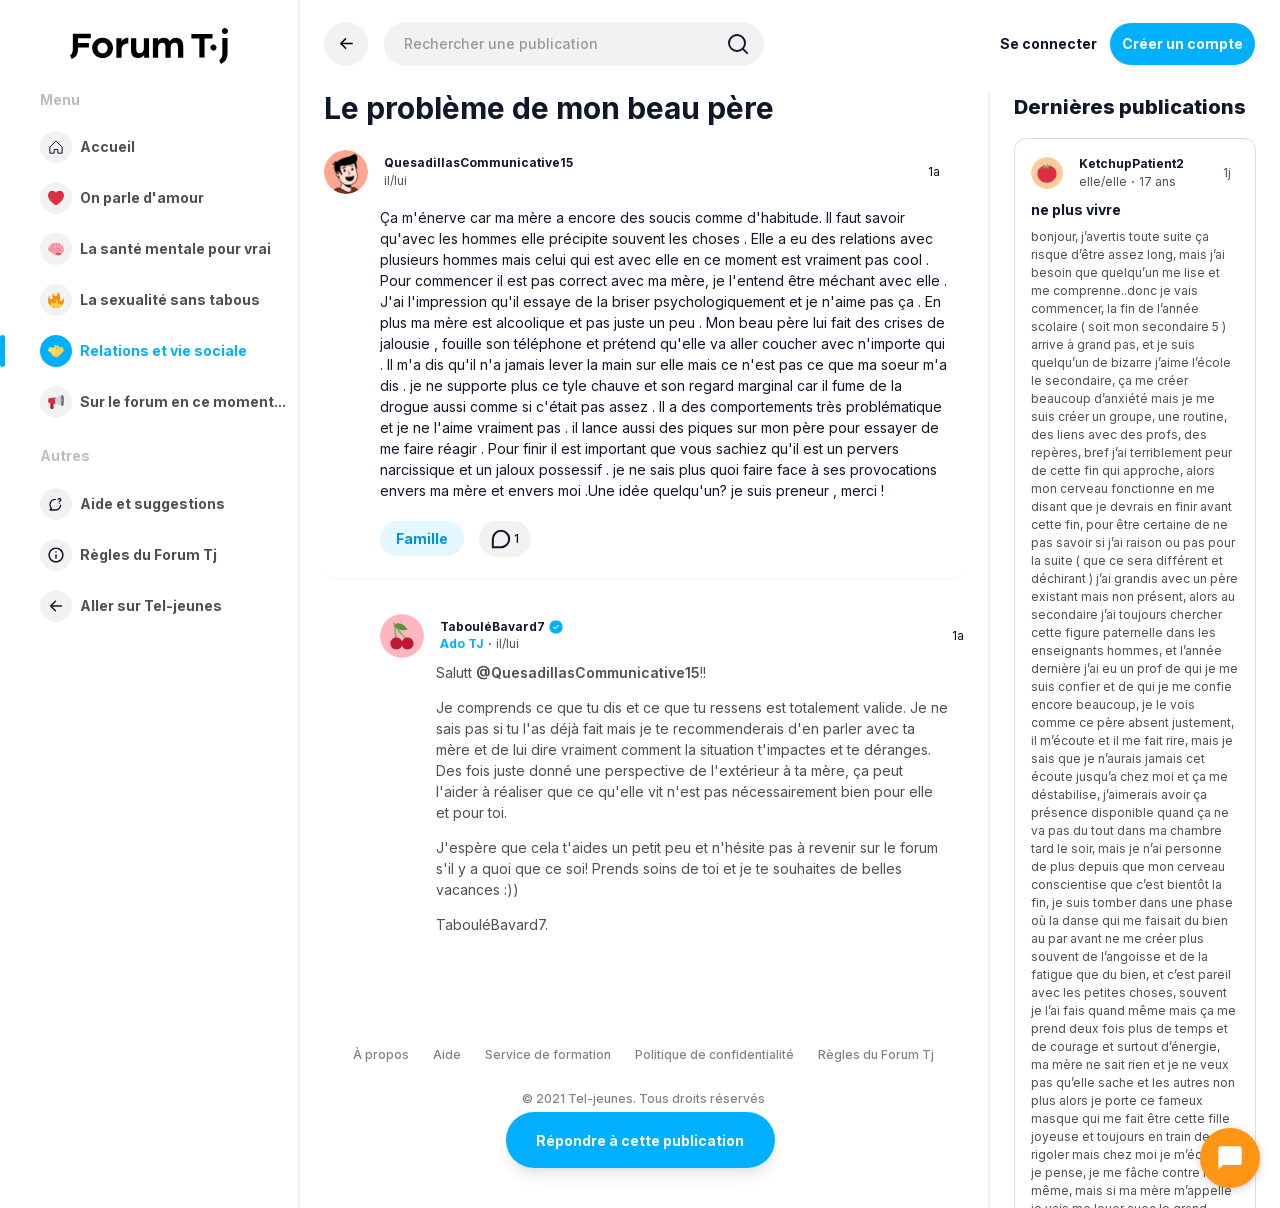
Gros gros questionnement (1128, 896)
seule (1051, 438)
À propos (381, 1054)
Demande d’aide (1105, 312)
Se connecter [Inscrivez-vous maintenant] (1048, 43)
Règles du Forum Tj (876, 1054)
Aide (447, 1054)
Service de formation (548, 1054)
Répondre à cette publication (640, 1140)
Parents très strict (1098, 667)
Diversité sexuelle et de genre (1136, 1010)
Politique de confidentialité (714, 1054)
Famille (422, 538)
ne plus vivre (1076, 209)
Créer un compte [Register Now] (1182, 43)
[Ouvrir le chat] (1230, 1158)
